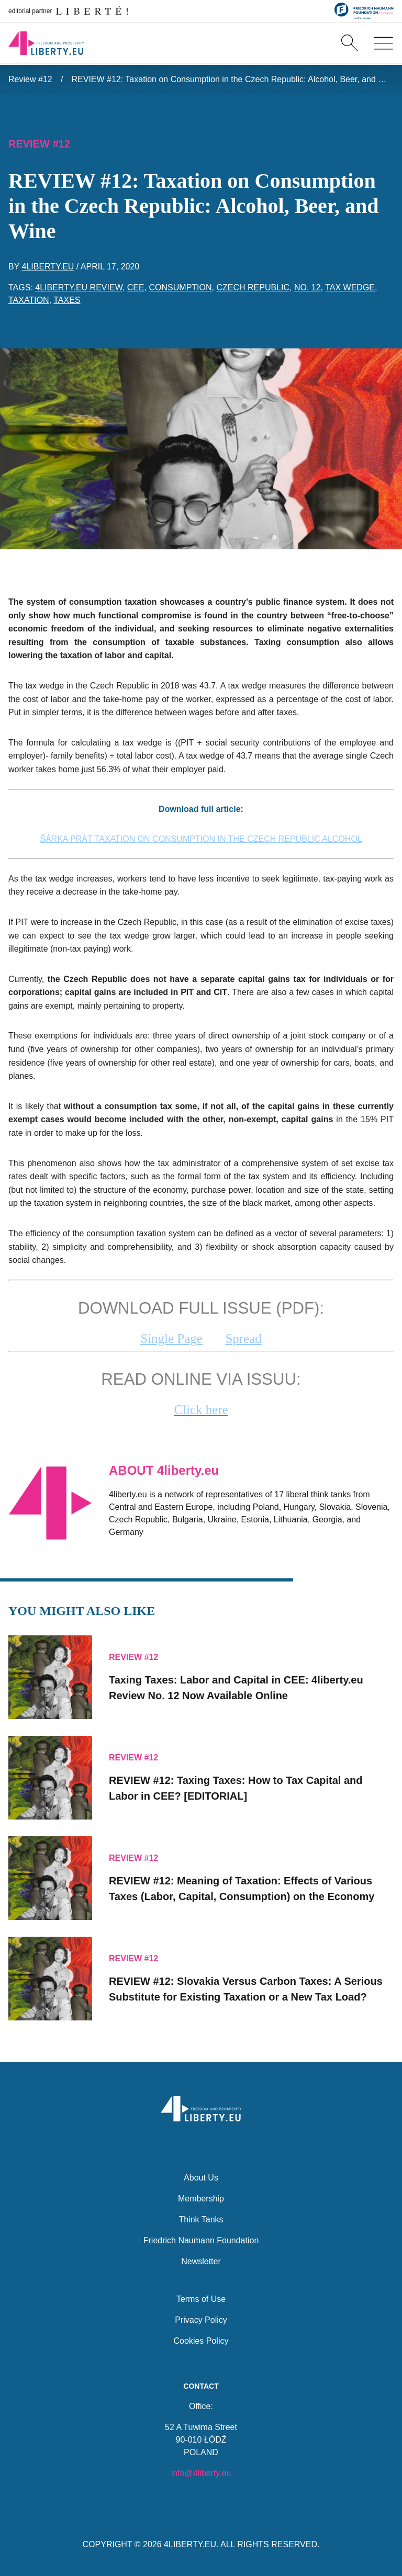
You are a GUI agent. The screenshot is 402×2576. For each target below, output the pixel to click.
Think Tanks (200, 2217)
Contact (201, 2385)
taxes (66, 300)
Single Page (171, 1338)
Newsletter (201, 2259)
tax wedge (350, 287)
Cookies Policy (201, 2339)
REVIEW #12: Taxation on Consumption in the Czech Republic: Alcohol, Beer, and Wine (233, 79)
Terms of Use (201, 2297)
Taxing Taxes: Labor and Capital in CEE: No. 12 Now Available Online (236, 1686)
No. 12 (307, 287)
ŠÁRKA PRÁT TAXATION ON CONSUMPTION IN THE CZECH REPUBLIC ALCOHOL (201, 838)
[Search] (349, 44)
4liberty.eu (48, 266)
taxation (28, 300)
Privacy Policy (201, 2318)
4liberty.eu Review (78, 287)
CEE (135, 287)
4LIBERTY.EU (190, 2544)
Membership (201, 2197)
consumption (180, 287)
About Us (201, 2176)
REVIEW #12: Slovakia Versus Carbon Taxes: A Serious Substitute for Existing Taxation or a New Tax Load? (246, 1987)
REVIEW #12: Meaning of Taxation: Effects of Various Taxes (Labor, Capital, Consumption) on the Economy (241, 1887)
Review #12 (30, 79)
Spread (243, 1338)
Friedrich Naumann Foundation (201, 2238)
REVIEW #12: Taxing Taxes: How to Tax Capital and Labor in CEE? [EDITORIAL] (236, 1786)
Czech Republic (252, 287)
